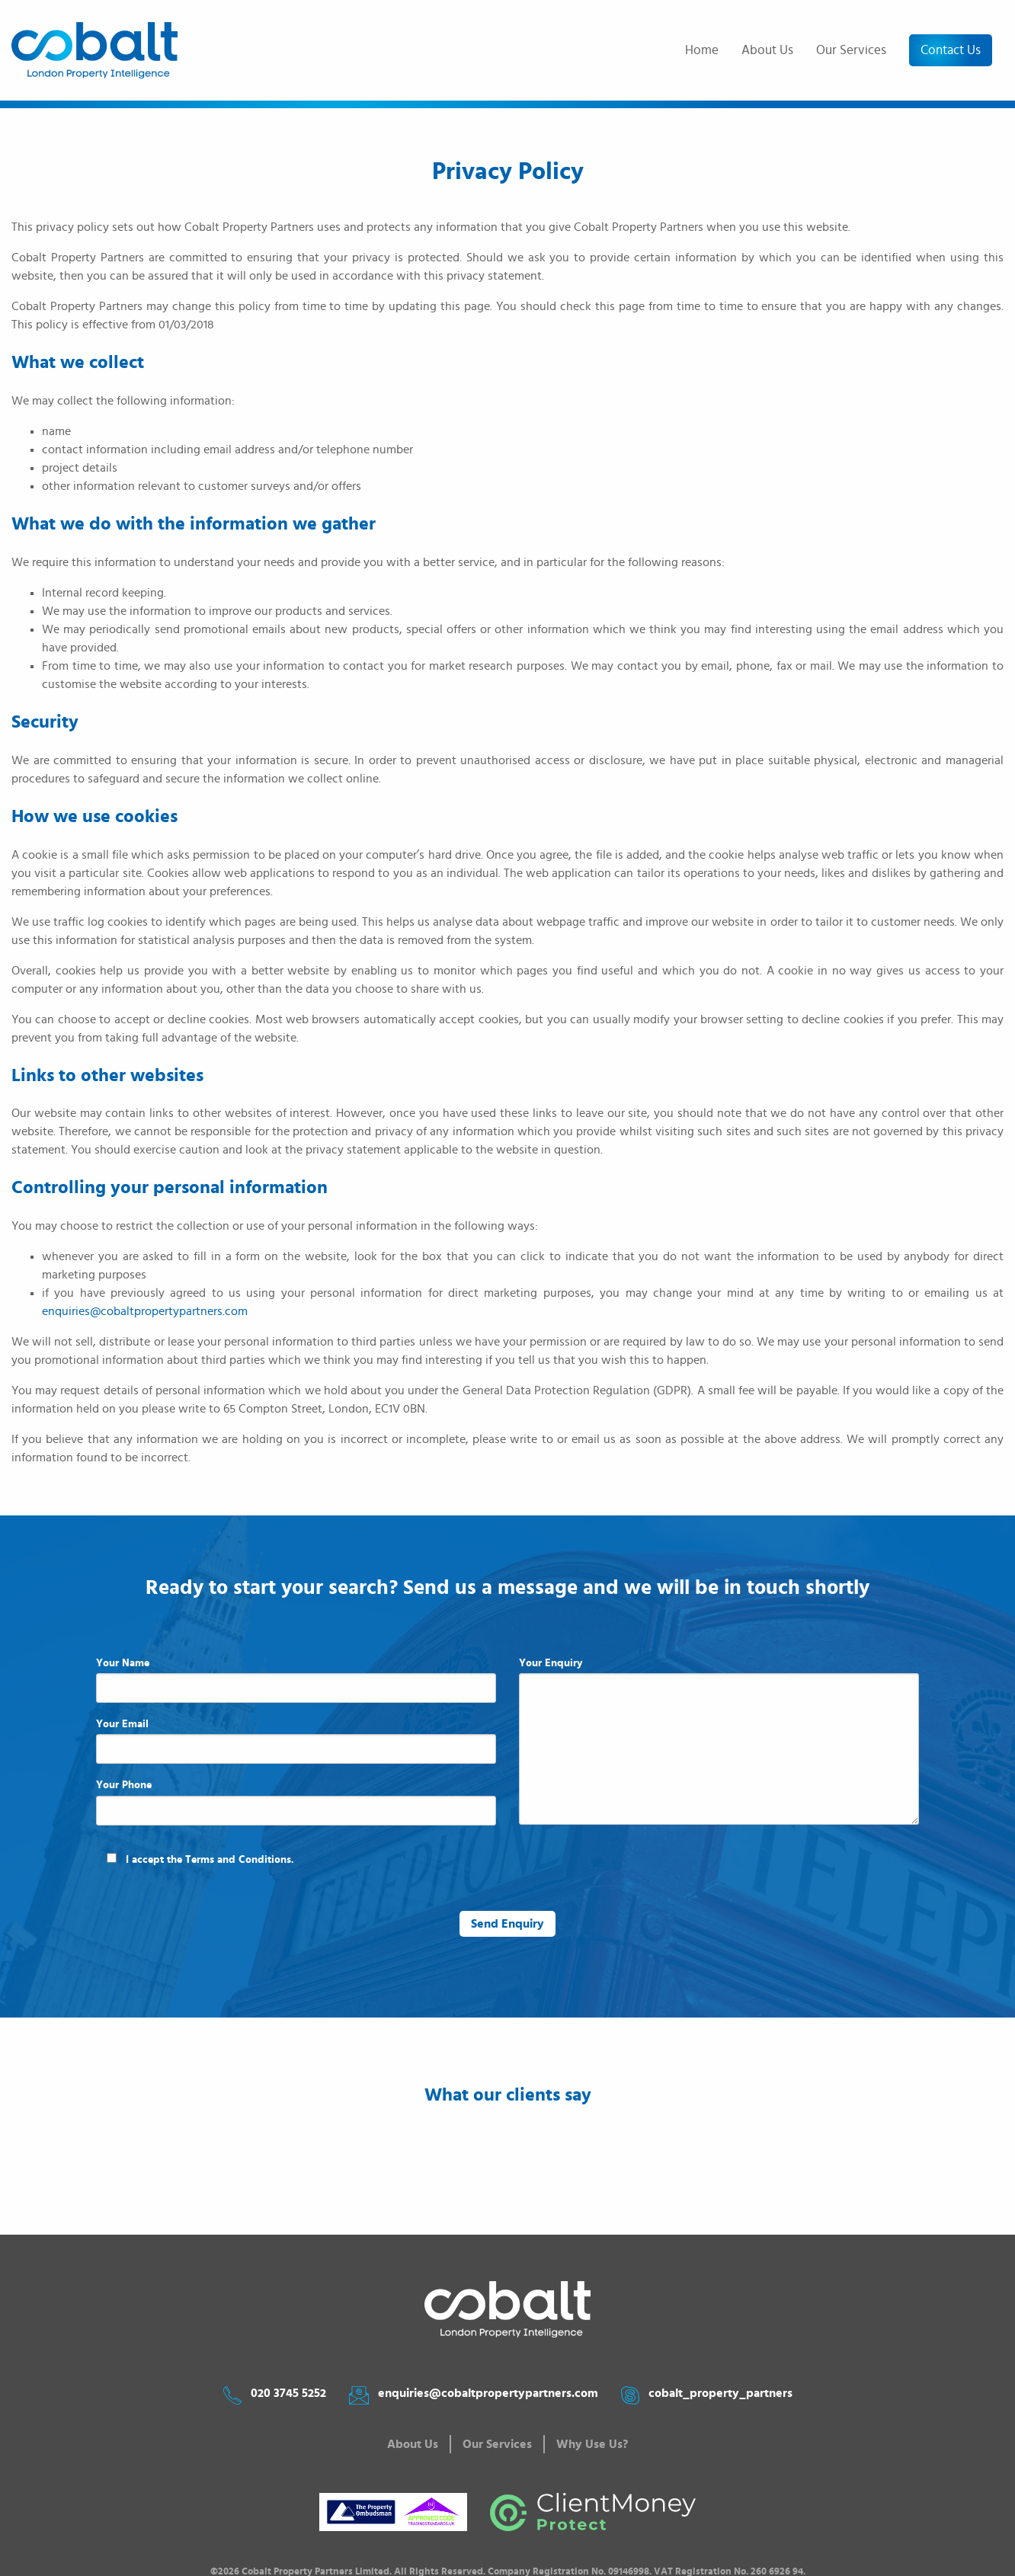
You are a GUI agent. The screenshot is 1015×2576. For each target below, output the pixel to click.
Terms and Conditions (238, 1859)
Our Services (851, 49)
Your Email (296, 1741)
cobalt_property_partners (720, 2393)
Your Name (296, 1680)
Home (702, 49)
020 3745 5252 (288, 2393)
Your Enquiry (719, 1741)
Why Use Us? (592, 2444)
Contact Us (951, 49)
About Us (767, 49)
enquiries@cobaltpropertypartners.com (145, 1311)
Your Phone (296, 1802)
